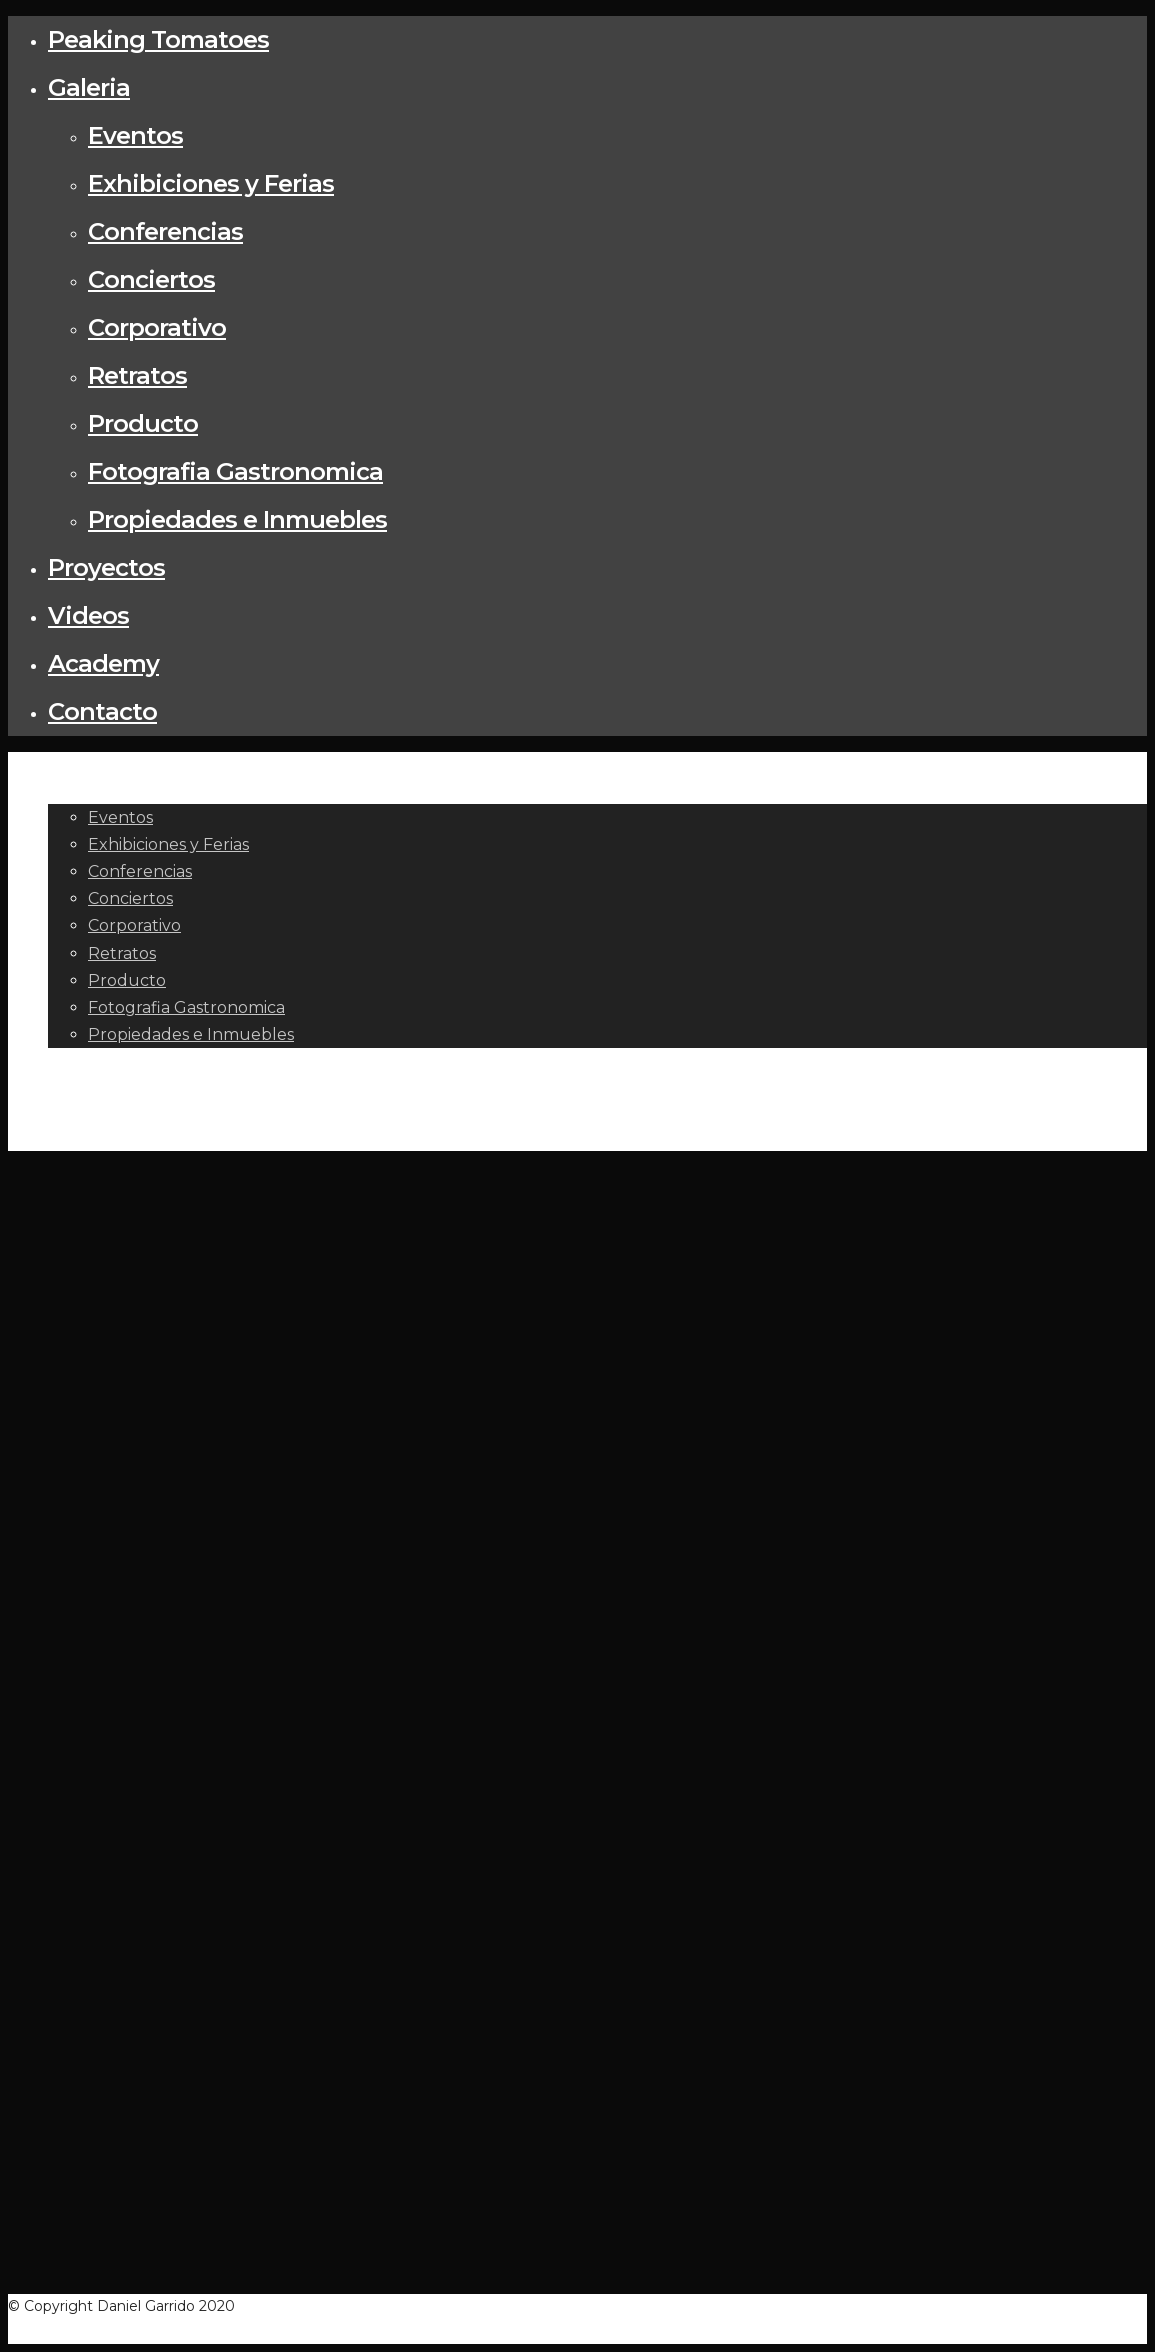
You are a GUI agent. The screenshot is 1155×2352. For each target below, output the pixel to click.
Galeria (89, 87)
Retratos (137, 375)
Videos (88, 615)
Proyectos (106, 567)
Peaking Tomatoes (158, 39)
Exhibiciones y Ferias (211, 183)
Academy (103, 663)
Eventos (135, 135)
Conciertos (151, 279)
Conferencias (165, 231)
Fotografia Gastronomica (235, 471)
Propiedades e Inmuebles (237, 519)
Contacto (102, 711)
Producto (143, 423)
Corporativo (157, 327)
